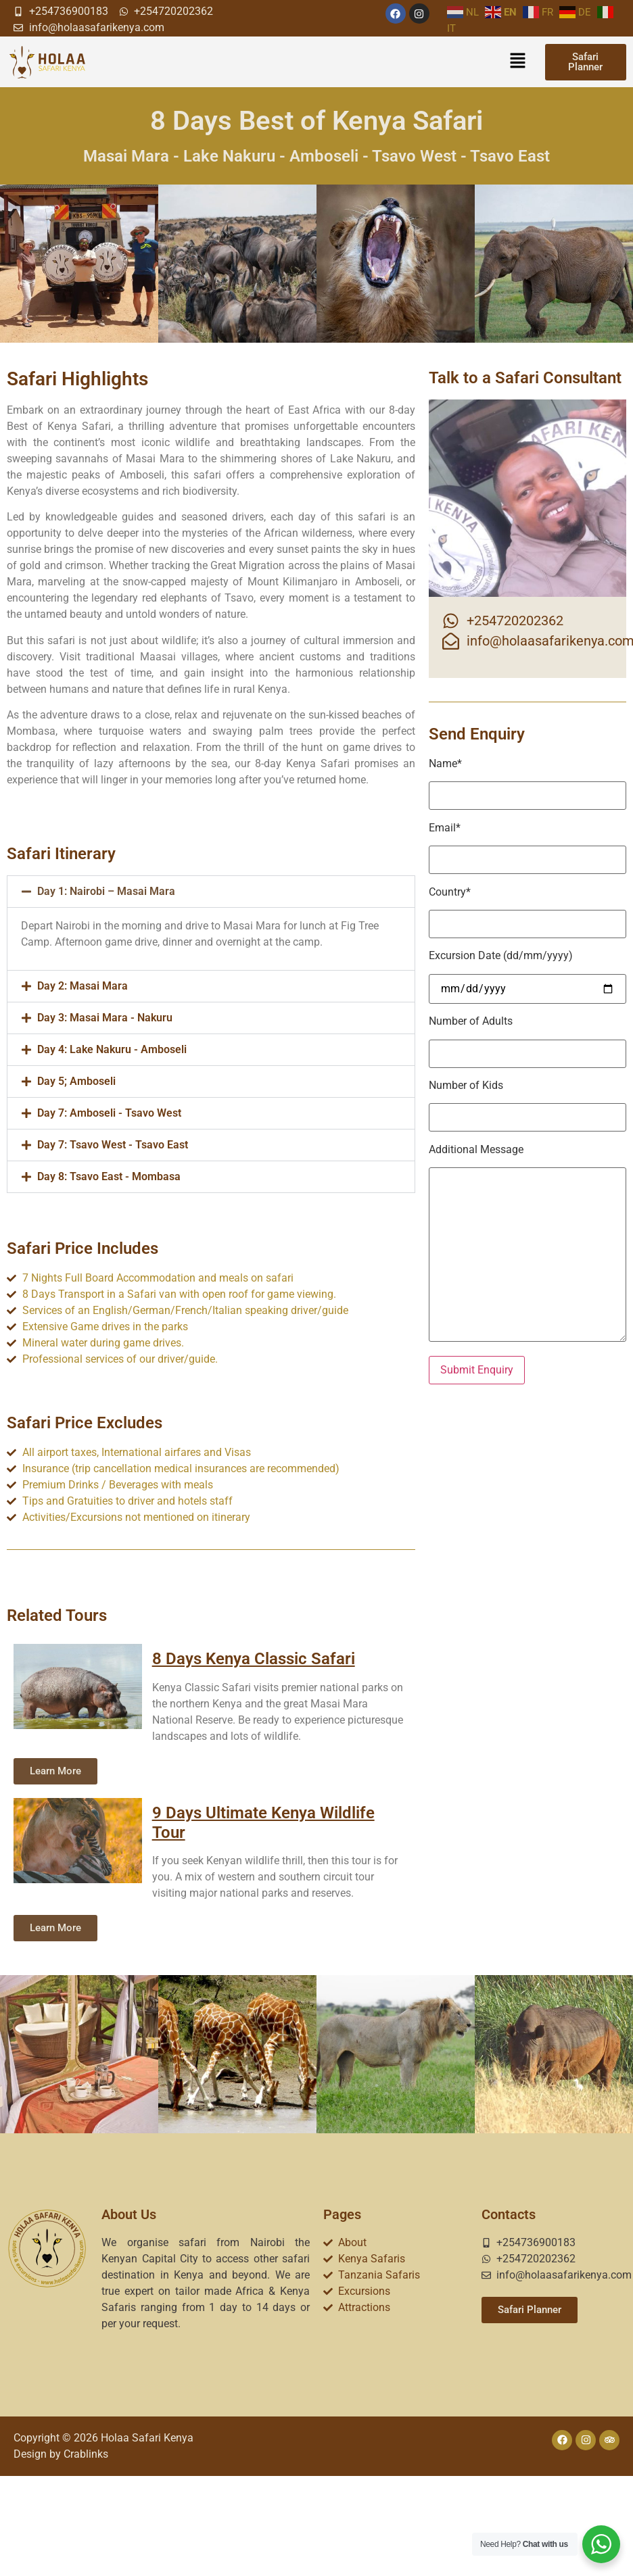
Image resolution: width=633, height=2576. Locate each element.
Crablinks (86, 2454)
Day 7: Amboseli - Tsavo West (109, 1113)
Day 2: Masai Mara (82, 985)
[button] (517, 61)
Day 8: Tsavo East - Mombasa (109, 1176)
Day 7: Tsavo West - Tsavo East (112, 1144)
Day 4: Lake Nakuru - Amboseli (112, 1049)
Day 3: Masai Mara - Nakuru (104, 1017)
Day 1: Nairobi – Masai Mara (106, 891)
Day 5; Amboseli (76, 1081)
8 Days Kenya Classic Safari (253, 1658)
